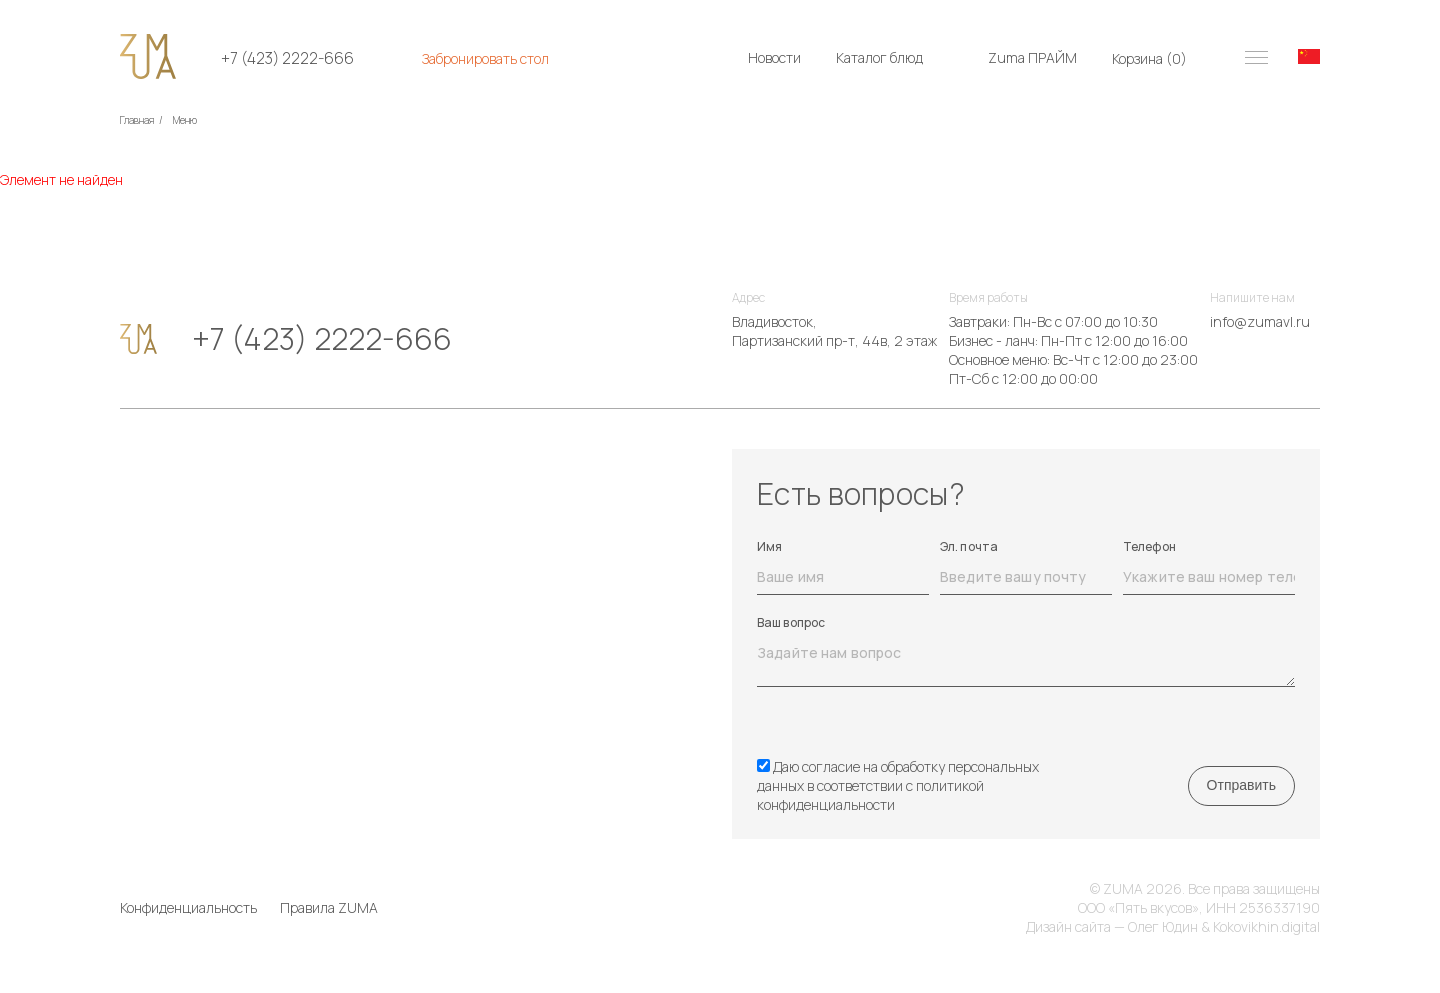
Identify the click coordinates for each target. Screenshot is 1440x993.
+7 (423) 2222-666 (287, 58)
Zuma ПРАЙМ (1032, 57)
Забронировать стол (485, 58)
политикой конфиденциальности (870, 795)
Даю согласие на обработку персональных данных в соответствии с (898, 785)
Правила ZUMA (329, 907)
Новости (774, 57)
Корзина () (1149, 58)
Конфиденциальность (188, 907)
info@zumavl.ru (1260, 321)
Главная (137, 120)
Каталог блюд (879, 57)
